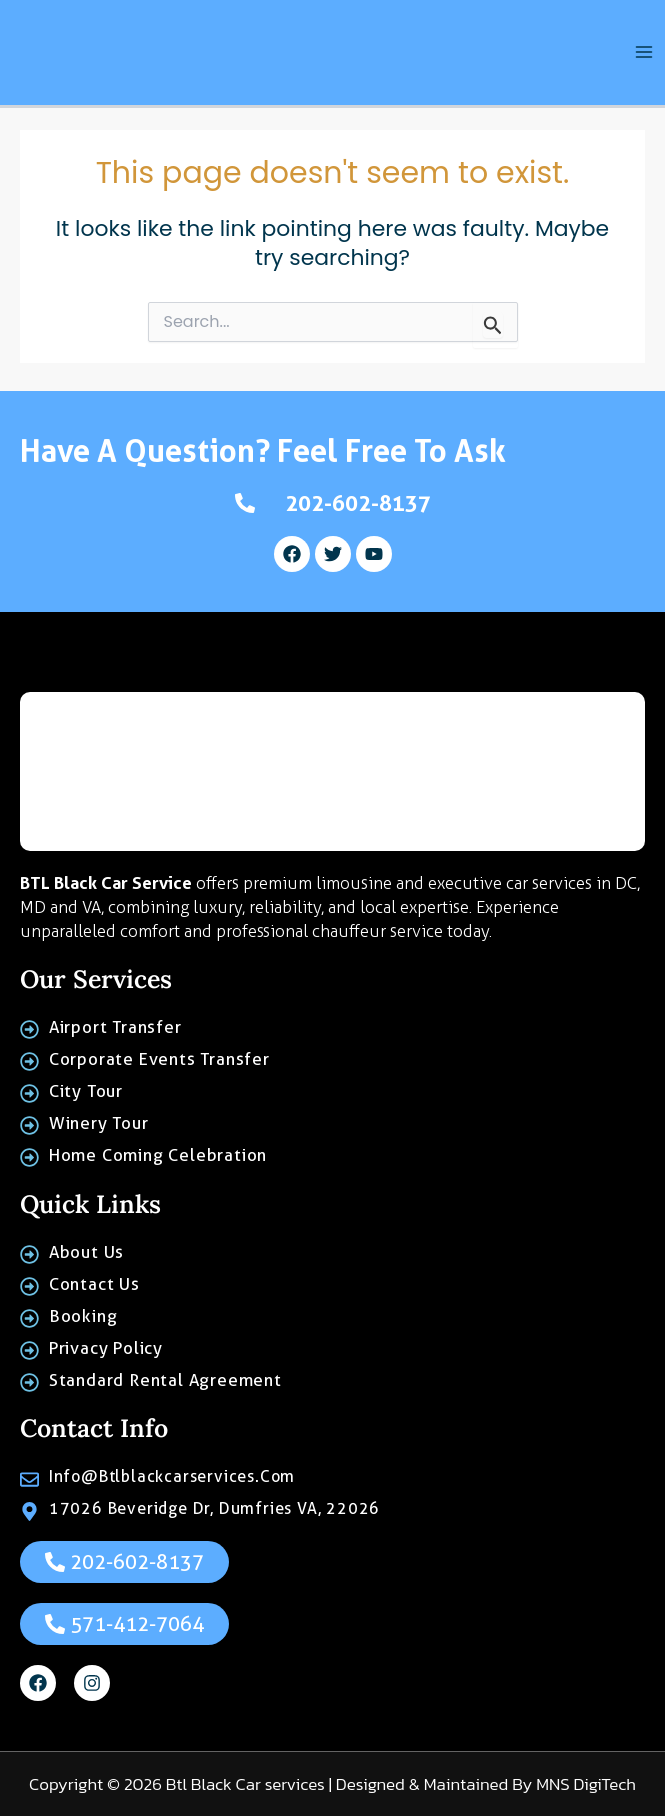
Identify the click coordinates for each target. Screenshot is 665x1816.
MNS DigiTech (586, 1784)
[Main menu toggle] (644, 56)
